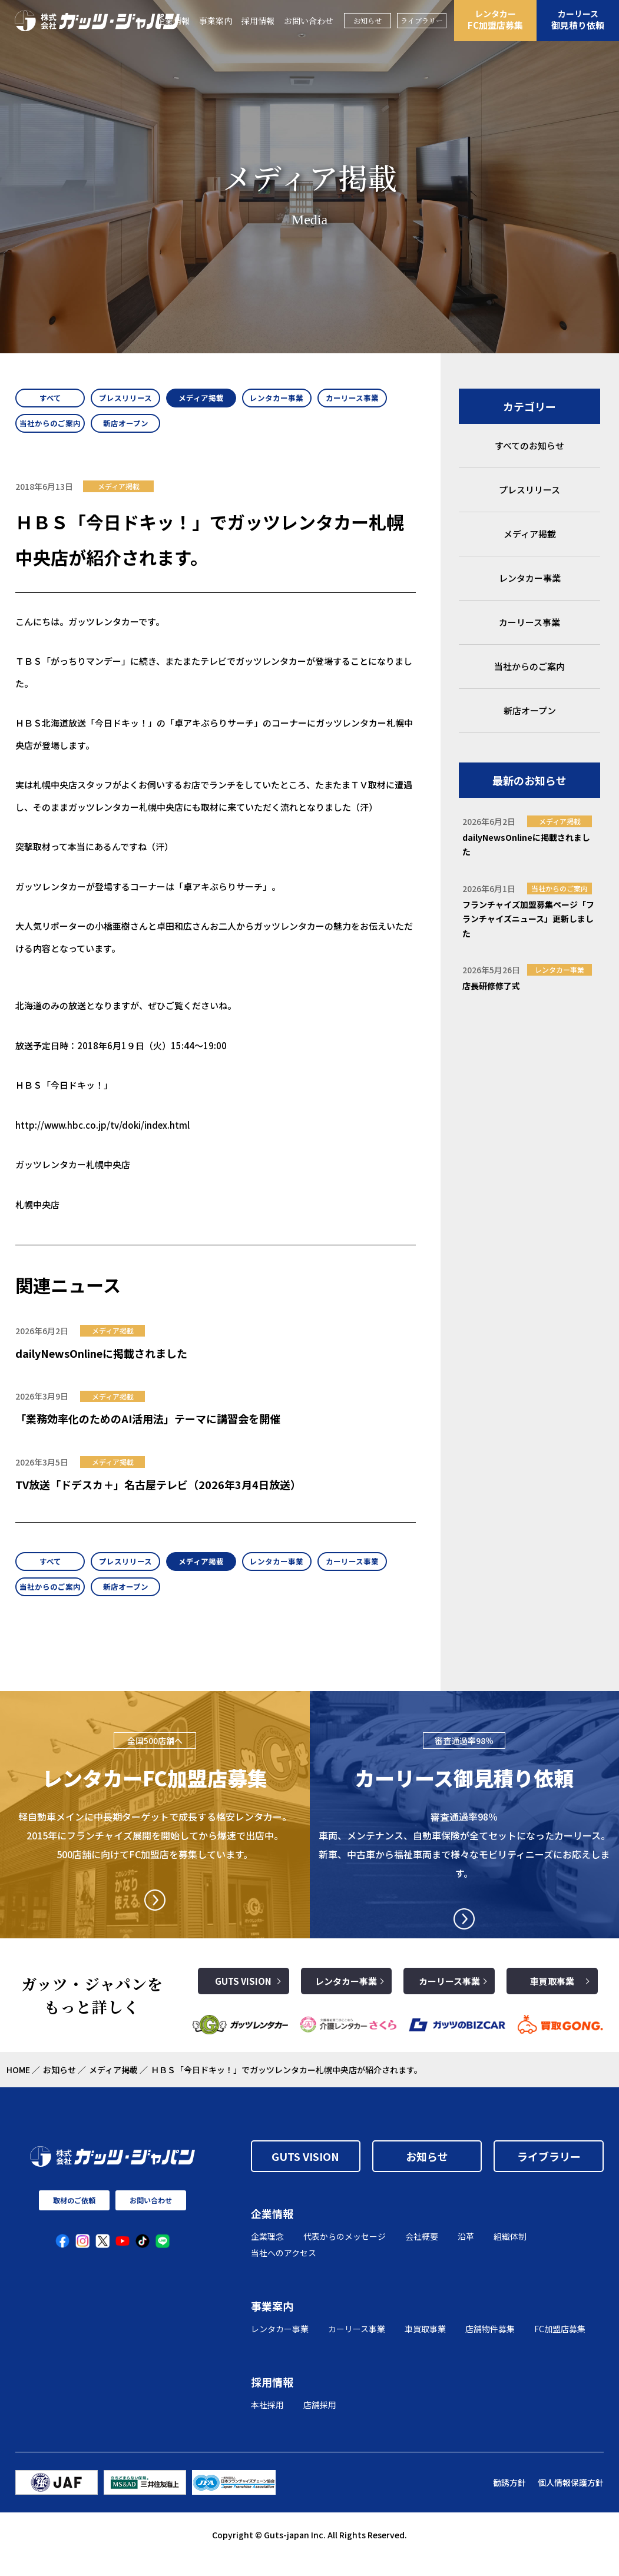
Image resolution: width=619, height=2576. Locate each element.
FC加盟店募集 (495, 19)
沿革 (466, 2255)
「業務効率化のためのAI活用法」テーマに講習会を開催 (147, 1427)
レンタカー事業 (346, 2000)
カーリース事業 (449, 2000)
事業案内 (215, 20)
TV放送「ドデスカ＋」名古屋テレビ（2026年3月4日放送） (158, 1493)
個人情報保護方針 (571, 2501)
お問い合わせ (308, 20)
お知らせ (367, 20)
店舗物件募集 (490, 2347)
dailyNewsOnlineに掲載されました (101, 1362)
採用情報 (257, 20)
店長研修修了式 (491, 986)
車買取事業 (552, 2000)
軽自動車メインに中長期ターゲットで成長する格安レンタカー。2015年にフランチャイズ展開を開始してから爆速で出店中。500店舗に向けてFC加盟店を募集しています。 (155, 1854)
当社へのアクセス (283, 2271)
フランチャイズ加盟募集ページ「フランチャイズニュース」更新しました (528, 919)
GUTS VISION (243, 2000)
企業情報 (272, 2232)
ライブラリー (421, 20)
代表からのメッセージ (344, 2255)
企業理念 (267, 2255)
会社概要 (421, 2255)
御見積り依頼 (578, 19)
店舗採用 (319, 2423)
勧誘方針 (509, 2501)
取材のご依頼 (74, 2219)
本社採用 (267, 2423)
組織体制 (510, 2255)
